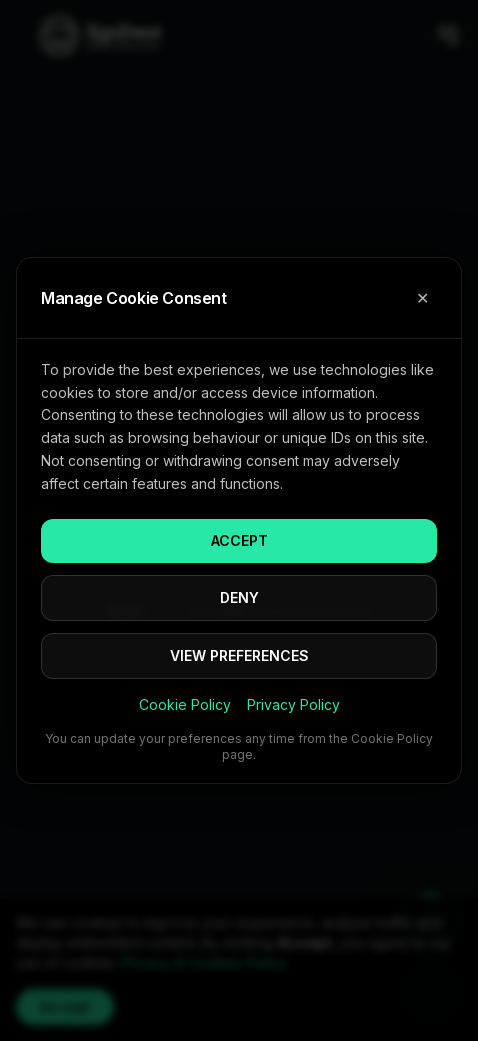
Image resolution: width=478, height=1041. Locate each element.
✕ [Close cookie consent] (422, 298)
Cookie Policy (185, 704)
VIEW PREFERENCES (239, 655)
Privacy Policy (293, 704)
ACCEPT (239, 540)
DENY (239, 597)
